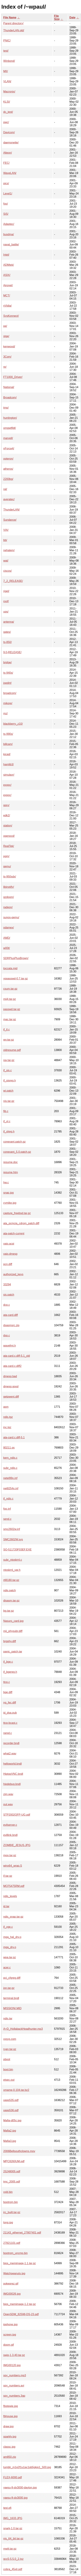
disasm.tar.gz (11, 1600)
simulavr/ (8, 774)
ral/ (5, 489)
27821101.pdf (11, 2242)
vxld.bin (8, 2191)
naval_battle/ (11, 244)
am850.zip (9, 2456)
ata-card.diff (10, 1314)
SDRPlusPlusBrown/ (15, 958)
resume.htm (10, 1172)
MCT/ (6, 295)
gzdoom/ (8, 897)
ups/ (5, 611)
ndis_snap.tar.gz (13, 1916)
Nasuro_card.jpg (13, 1620)
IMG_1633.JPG (12, 2518)
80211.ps (9, 1447)
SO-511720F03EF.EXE (17, 1549)
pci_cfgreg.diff (11, 1977)
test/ (5, 50)
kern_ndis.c (10, 1457)
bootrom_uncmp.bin (15, 2253)
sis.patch (8, 1294)
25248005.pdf (11, 2171)
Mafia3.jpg (9, 2140)
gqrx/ (6, 805)
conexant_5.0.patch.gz (17, 1151)
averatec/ (9, 499)
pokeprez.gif (10, 2283)
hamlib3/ (8, 764)
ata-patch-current (13, 1233)
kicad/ (7, 754)
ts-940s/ (8, 672)
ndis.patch (9, 1590)
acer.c (7, 1967)
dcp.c (6, 1304)
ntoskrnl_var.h (12, 1569)
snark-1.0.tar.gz (12, 2528)
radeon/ (8, 907)
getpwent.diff (11, 1396)
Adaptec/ (8, 224)
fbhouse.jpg (10, 2416)
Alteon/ (7, 152)
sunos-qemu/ (11, 917)
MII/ (5, 71)
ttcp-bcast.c (10, 1722)
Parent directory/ (13, 23)
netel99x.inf (10, 1478)
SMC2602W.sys (13, 1539)
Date (72, 17)
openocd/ (9, 835)
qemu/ (7, 866)
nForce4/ (8, 448)
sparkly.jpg (9, 2436)
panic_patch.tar (12, 1651)
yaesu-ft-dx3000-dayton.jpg (20, 2487)
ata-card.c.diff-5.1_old (16, 1355)
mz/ (5, 713)
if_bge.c (8, 1661)
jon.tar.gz (8, 1988)
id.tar (6, 1906)
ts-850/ (7, 642)
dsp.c (6, 1335)
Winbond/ (9, 60)
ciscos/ (7, 570)
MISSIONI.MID (12, 2008)
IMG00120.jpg (12, 2365)
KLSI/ (6, 101)
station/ (7, 825)
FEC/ (6, 162)
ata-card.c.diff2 (12, 1365)
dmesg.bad (10, 1376)
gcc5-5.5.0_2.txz (13, 2558)
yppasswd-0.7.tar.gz (15, 978)
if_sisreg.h (9, 1080)
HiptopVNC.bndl (13, 1773)
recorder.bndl (11, 1743)
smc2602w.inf (11, 1529)
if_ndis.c (8, 1498)
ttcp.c (6, 1682)
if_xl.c (6, 1121)
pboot (6, 2059)
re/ (5, 366)
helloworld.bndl (12, 1763)
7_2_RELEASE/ (13, 580)
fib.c (5, 1111)
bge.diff (7, 1692)
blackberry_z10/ (13, 723)
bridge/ (7, 662)
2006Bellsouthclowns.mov (19, 2151)
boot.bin (8, 2069)
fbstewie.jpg (10, 2406)
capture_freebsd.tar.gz (17, 1213)
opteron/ (8, 458)
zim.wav (8, 1794)
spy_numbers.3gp (14, 2395)
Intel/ (6, 254)
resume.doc (10, 1162)
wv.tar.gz (8, 1039)
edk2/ (6, 815)
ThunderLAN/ (11, 509)
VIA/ (5, 529)
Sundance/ (10, 519)
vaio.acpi (8, 1243)
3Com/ (7, 356)
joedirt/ (7, 682)
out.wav (8, 1804)
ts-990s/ (8, 733)
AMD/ (6, 937)
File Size (57, 17)
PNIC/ (7, 40)
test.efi (7, 2507)
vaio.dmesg (10, 1253)
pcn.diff (7, 1264)
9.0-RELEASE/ (12, 652)
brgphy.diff (9, 1641)
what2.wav (9, 1753)
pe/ (5, 326)
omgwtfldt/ (9, 428)
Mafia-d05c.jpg (12, 2120)
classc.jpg (9, 2446)
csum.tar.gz (10, 988)
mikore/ (7, 703)
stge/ (6, 336)
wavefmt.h (9, 1345)
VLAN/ (7, 81)
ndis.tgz (8, 1416)
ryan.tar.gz (9, 2049)
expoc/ (7, 795)
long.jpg (8, 2222)
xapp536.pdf (10, 2110)
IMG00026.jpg (12, 2293)
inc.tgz (7, 1427)
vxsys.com (9, 2039)
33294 (7, 1284)
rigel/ (6, 591)
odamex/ (8, 927)
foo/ (5, 203)
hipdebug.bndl (12, 1784)
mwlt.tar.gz (9, 2548)
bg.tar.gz (8, 1610)
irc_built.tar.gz (11, 2212)
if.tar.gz (7, 1875)
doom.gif (8, 2344)
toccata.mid (10, 968)
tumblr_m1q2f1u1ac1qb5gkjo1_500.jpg (27, 2467)
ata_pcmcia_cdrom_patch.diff (21, 1223)
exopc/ (7, 784)
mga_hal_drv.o (12, 1937)
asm (5, 1406)
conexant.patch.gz (14, 1141)
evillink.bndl (10, 1835)
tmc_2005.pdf (11, 2181)
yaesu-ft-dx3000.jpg (15, 2497)
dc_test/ (8, 111)
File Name (9, 17)
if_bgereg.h (10, 1671)
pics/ (6, 183)
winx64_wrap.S (12, 1865)
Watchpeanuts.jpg (14, 2273)
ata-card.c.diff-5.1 (14, 1437)
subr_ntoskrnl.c (12, 1559)
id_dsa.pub (10, 1712)
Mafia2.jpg (9, 2130)
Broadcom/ (10, 397)
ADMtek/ (8, 264)
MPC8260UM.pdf (13, 2161)
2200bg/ (8, 479)
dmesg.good (10, 1386)
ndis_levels (10, 1896)
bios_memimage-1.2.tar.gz (19, 2304)
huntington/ (10, 417)
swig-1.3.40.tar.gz (14, 2355)
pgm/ (6, 856)
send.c (7, 1518)
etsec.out (8, 2079)
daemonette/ (11, 142)
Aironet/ (8, 285)
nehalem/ (9, 550)
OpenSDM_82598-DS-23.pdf (21, 2314)
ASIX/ (6, 275)
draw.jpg (8, 2426)
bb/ (5, 540)
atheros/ (8, 468)
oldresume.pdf (12, 1050)
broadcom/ (9, 693)
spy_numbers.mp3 (14, 2375)
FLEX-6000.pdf (12, 2477)
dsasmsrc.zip (11, 1325)
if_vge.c (8, 1926)
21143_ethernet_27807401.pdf (22, 2232)
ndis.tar (7, 2018)
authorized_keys (13, 1274)
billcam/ (8, 744)
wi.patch (8, 1090)
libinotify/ (8, 886)
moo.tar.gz (9, 1855)
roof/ (6, 601)
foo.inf (7, 1508)
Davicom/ (9, 132)
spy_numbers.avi (13, 2385)
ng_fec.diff (9, 1702)
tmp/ (6, 407)
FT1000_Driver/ (12, 377)
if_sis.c (7, 1070)
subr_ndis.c (10, 1467)
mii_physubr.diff (12, 1631)
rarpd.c (7, 1733)
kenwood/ (9, 346)
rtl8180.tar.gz (11, 1580)
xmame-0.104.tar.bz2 (16, 2089)
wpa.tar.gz (9, 1957)
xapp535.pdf (10, 2100)
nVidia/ (7, 305)
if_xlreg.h (8, 1131)
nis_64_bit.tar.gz (13, 2538)
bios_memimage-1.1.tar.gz (19, 2263)
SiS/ (5, 213)
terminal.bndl (11, 1998)
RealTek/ (8, 846)
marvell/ (8, 438)
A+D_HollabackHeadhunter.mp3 (23, 2028)
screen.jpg (9, 2334)
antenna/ (8, 621)
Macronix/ (9, 91)
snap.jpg (8, 1192)
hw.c (6, 1182)
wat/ (5, 560)
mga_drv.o (9, 1947)
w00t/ (6, 948)
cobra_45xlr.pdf (12, 2569)
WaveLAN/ (9, 173)
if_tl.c (6, 1029)
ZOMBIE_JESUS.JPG (16, 1845)
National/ (8, 387)
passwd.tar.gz (11, 1009)
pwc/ (6, 122)
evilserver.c (10, 1824)
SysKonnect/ (11, 315)
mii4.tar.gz (9, 999)
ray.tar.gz (8, 1060)
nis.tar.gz (8, 1101)
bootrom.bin (10, 2202)
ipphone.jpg (10, 2324)
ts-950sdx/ (9, 876)
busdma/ (8, 234)
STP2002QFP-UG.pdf (16, 1814)
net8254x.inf (10, 1488)
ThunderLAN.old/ (13, 30)
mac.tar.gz (9, 1019)
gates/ (7, 631)
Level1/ (7, 193)
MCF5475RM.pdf (13, 1886)
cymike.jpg (9, 1202)
